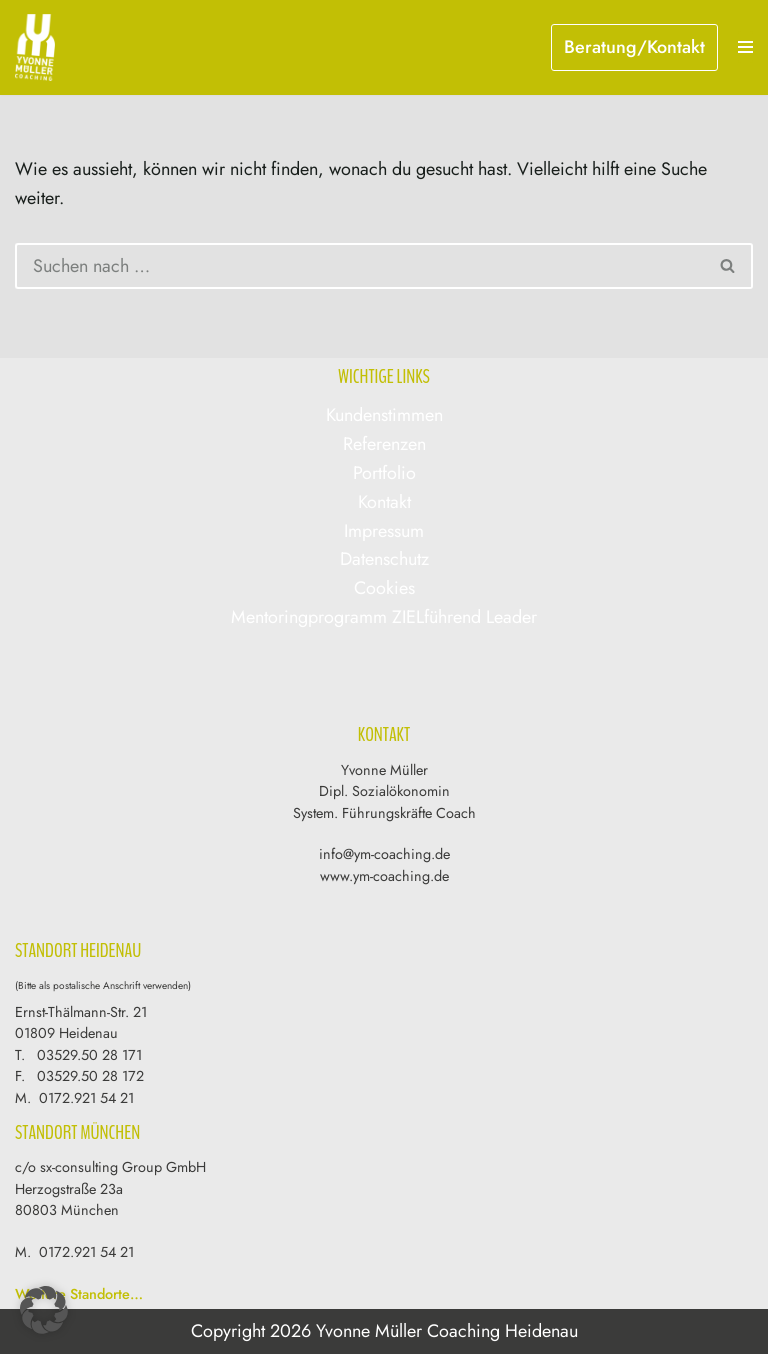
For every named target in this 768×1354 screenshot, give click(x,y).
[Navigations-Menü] (745, 47)
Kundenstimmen (384, 415)
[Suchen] (359, 266)
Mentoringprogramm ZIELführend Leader (384, 617)
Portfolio (384, 473)
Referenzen (384, 444)
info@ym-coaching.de (384, 854)
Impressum (384, 531)
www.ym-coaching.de (384, 876)
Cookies (384, 588)
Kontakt (384, 502)
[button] (44, 1310)
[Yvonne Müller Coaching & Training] (40, 47)
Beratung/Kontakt (634, 47)
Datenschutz (384, 559)
